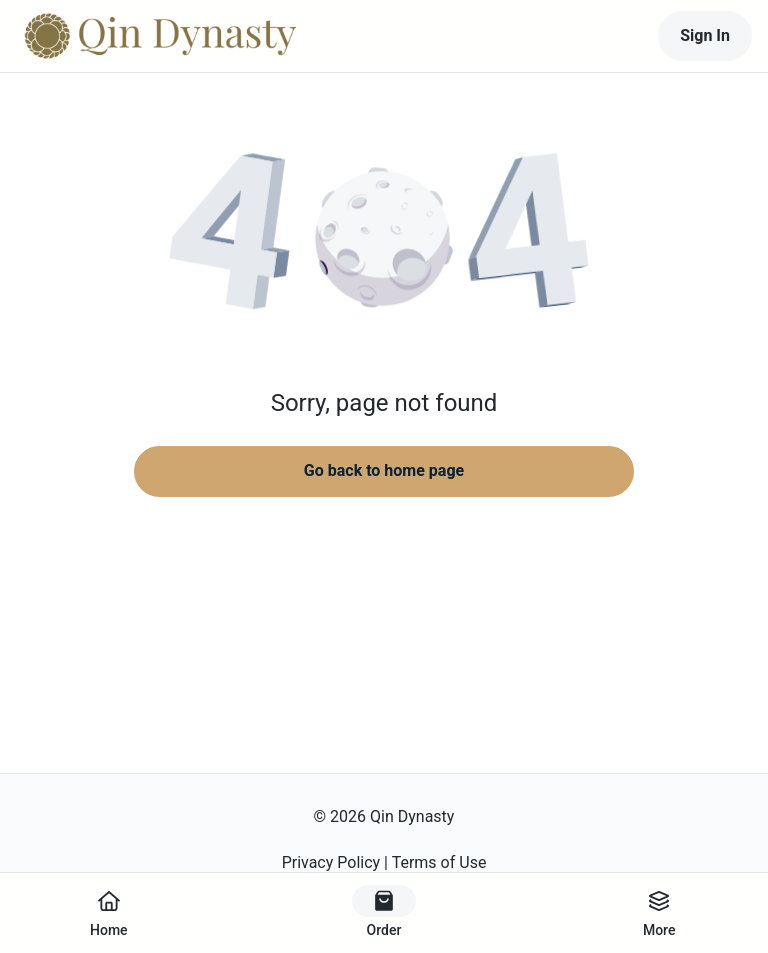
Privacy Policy (331, 862)
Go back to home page (384, 470)
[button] (384, 240)
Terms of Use (439, 862)
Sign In (705, 35)
